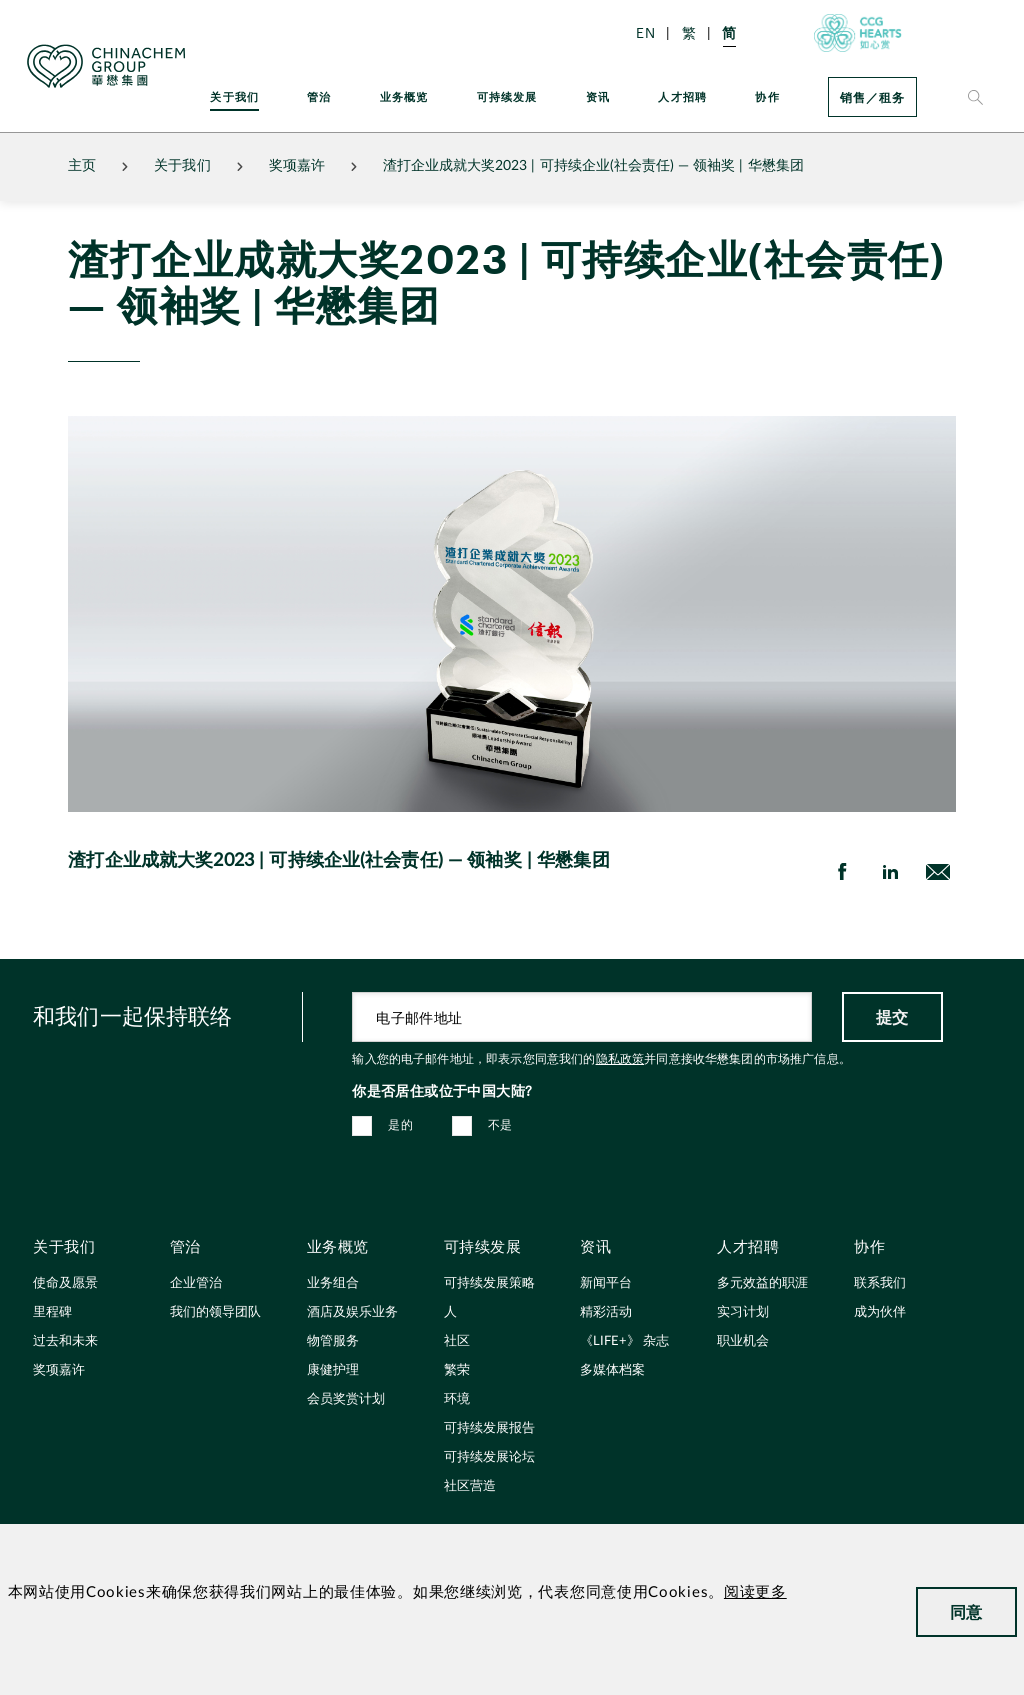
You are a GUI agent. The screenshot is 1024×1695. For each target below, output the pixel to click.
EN (646, 32)
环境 (457, 1399)
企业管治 (196, 1283)
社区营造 (470, 1486)
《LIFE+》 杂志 (624, 1341)
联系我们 (880, 1283)
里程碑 (52, 1312)
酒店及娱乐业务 (352, 1312)
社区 (457, 1341)
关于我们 (234, 96)
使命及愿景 (65, 1283)
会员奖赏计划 (346, 1399)
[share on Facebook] (842, 872)
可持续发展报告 (489, 1428)
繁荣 (457, 1370)
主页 (82, 166)
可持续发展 (507, 96)
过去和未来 (65, 1341)
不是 (500, 1125)
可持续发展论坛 (489, 1457)
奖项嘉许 (297, 166)
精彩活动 (606, 1312)
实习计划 (743, 1312)
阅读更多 (755, 1592)
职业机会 (743, 1341)
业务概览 (404, 96)
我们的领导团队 (215, 1312)
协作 (767, 96)
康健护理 (333, 1370)
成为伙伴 (880, 1312)
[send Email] (938, 872)
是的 (400, 1125)
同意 (966, 1611)
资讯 (598, 96)
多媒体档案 (612, 1370)
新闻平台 (606, 1283)
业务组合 (333, 1283)
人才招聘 (682, 96)
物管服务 (333, 1341)
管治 (319, 96)
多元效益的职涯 (762, 1283)
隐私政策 (620, 1059)
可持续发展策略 (489, 1283)
